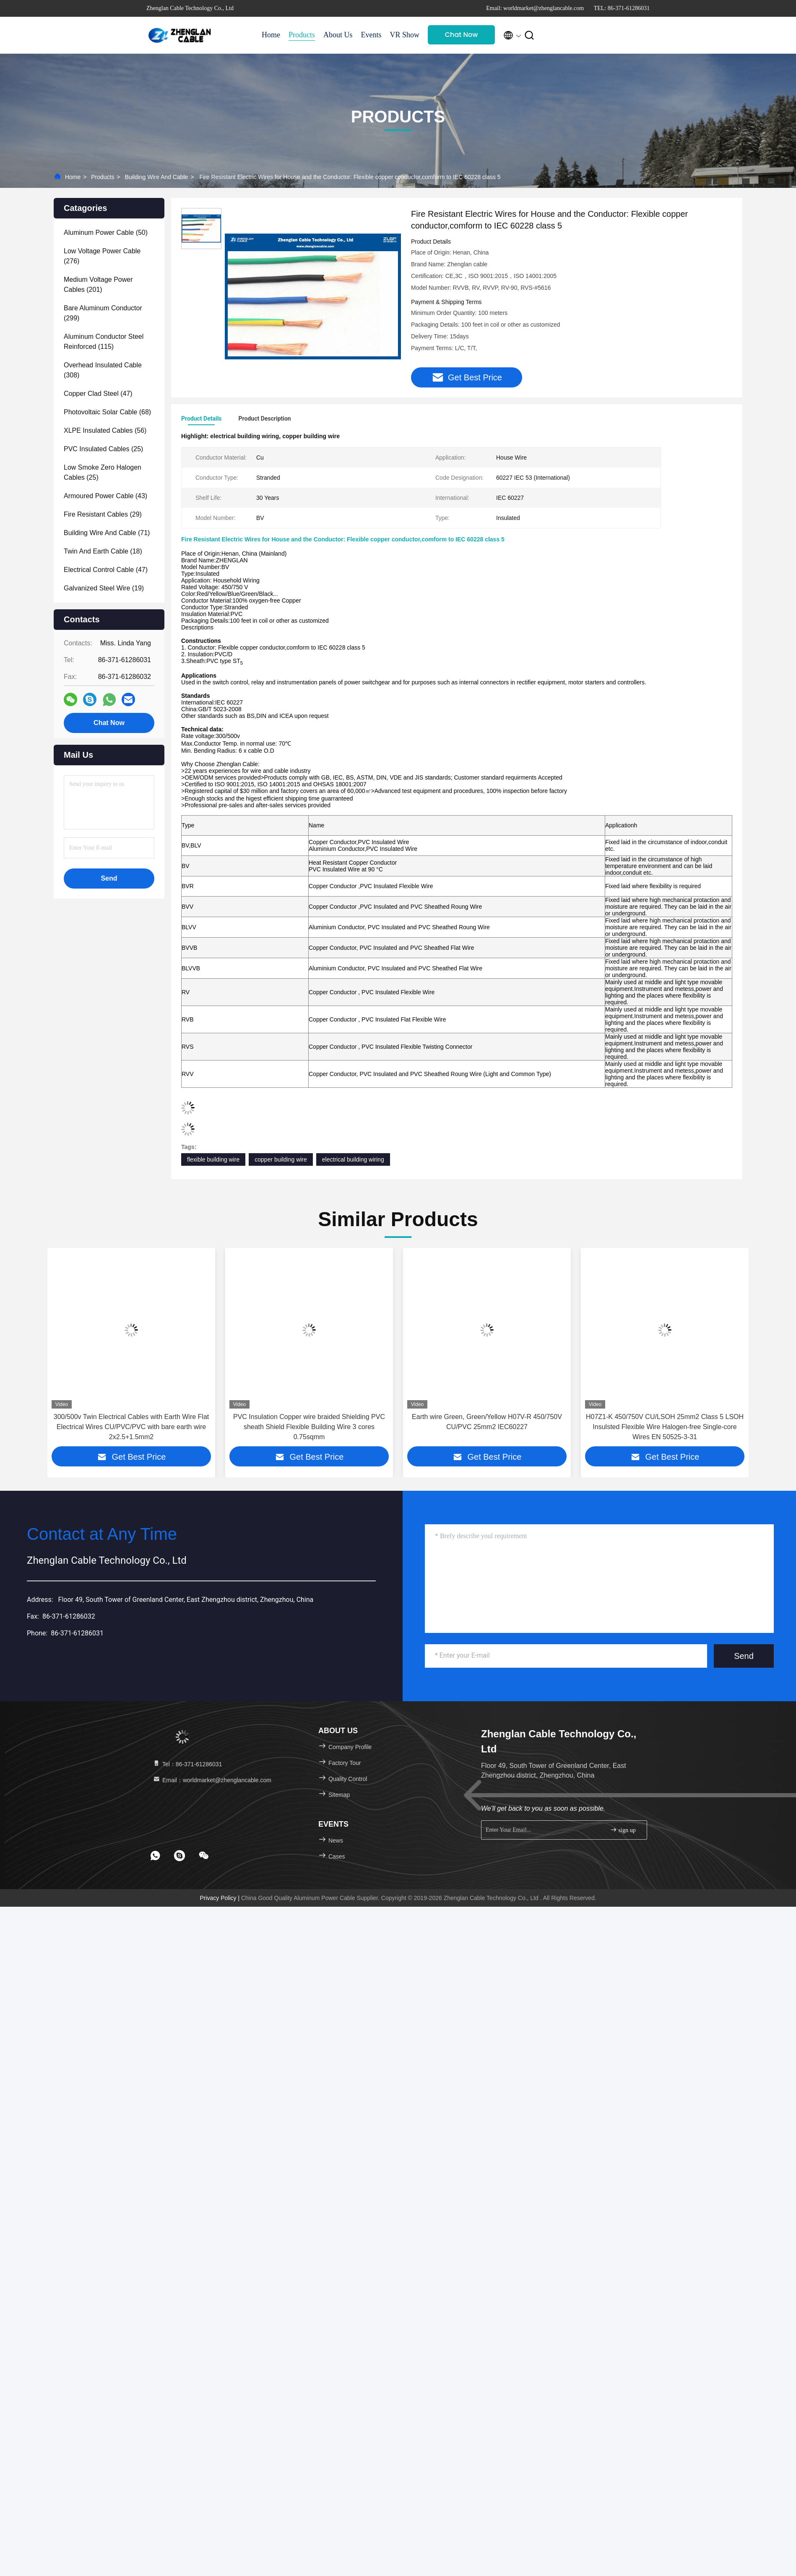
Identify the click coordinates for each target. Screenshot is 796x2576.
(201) (98, 284)
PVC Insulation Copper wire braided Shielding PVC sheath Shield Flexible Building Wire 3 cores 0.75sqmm (309, 1426)
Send (744, 1656)
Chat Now (461, 34)
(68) (107, 412)
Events (371, 35)
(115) (103, 341)
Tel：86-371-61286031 (187, 1764)
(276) (102, 256)
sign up (622, 1829)
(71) (107, 532)
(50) (106, 232)
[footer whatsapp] (155, 1855)
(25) (103, 448)
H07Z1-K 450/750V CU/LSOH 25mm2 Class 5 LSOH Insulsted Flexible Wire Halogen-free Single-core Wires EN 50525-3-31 (665, 1426)
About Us (338, 35)
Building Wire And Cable (156, 177)
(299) (103, 313)
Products (302, 35)
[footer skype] (179, 1855)
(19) (104, 588)
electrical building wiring (353, 1159)
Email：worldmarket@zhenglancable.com (211, 1780)
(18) (103, 551)
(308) (103, 370)
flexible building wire (213, 1159)
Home (271, 35)
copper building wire (281, 1159)
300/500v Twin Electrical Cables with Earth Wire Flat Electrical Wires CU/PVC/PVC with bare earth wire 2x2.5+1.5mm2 (131, 1426)
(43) (105, 495)
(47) (98, 393)
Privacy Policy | (220, 1898)
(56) (105, 430)
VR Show (405, 35)
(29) (103, 514)
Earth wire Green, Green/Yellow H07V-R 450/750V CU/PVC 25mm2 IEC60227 (487, 1421)
